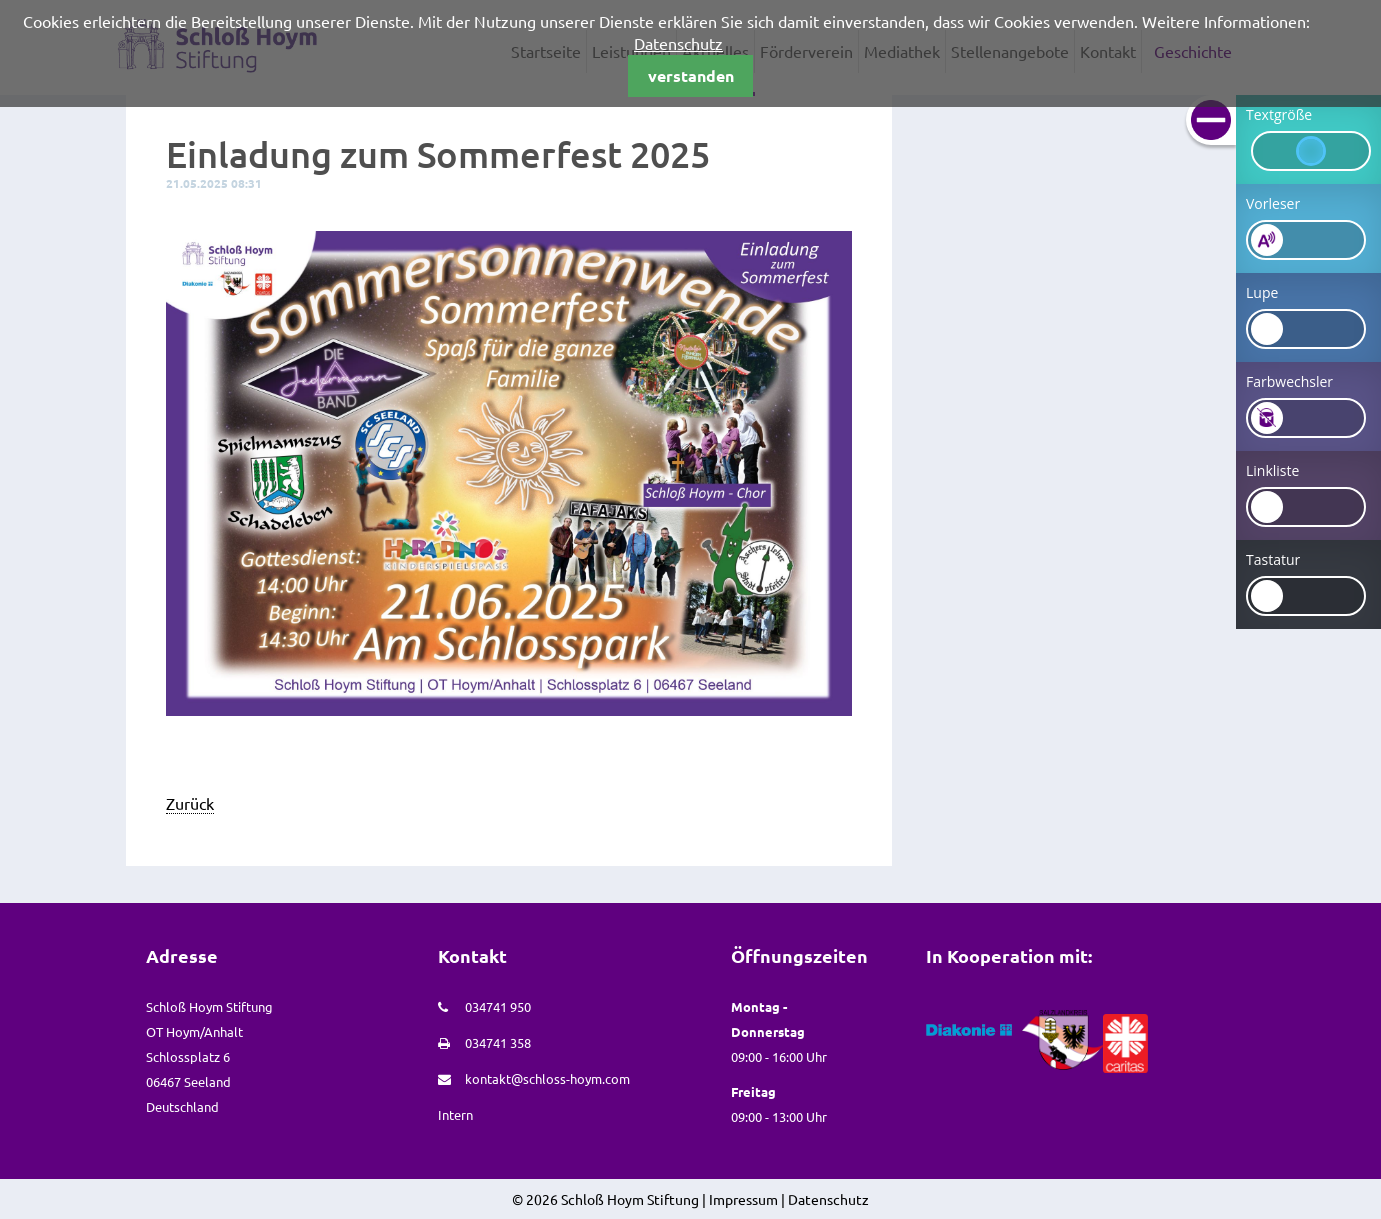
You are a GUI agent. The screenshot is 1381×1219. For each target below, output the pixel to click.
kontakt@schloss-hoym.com (547, 1078)
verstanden (691, 75)
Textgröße (1279, 114)
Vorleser (1273, 203)
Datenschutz (678, 43)
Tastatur (1273, 559)
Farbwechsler (1289, 381)
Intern (455, 1114)
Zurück (190, 803)
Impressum (743, 1199)
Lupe (1262, 292)
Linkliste (1272, 470)
